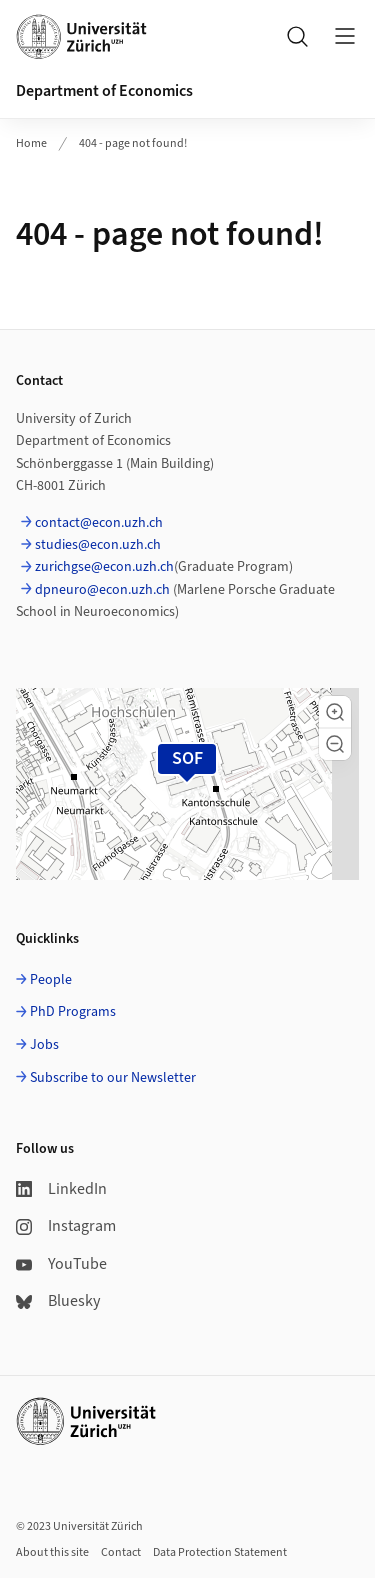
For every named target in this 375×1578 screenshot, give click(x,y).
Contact (121, 1552)
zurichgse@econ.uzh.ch (104, 567)
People (51, 980)
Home (31, 143)
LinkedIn (61, 1189)
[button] (335, 712)
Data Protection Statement (220, 1552)
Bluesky (58, 1301)
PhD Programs (73, 1012)
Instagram (66, 1226)
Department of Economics (104, 91)
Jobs (44, 1045)
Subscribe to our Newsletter (113, 1078)
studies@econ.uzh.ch (98, 545)
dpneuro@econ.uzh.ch (102, 590)
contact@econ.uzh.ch (99, 523)
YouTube (61, 1264)
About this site (52, 1552)
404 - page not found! (133, 143)
